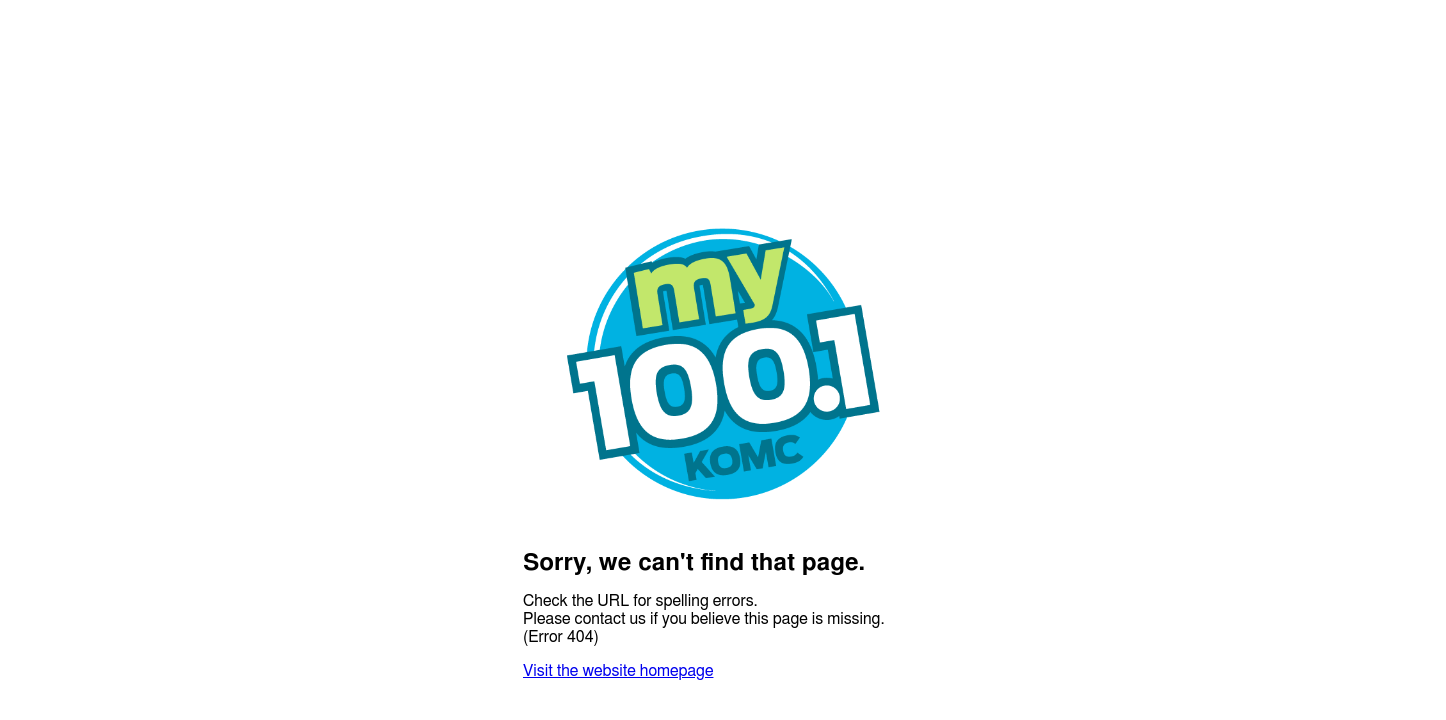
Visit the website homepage (618, 671)
